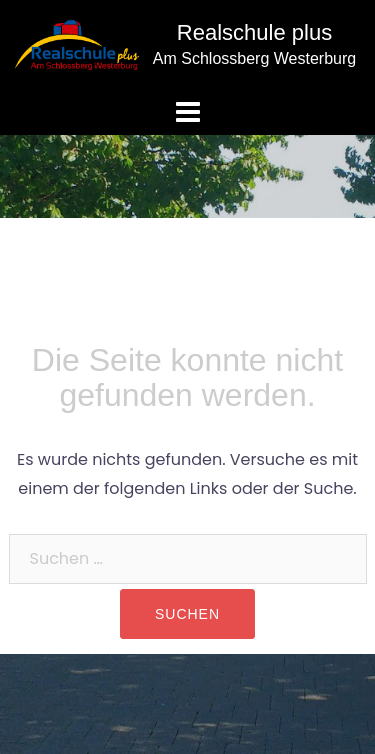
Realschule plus (254, 32)
